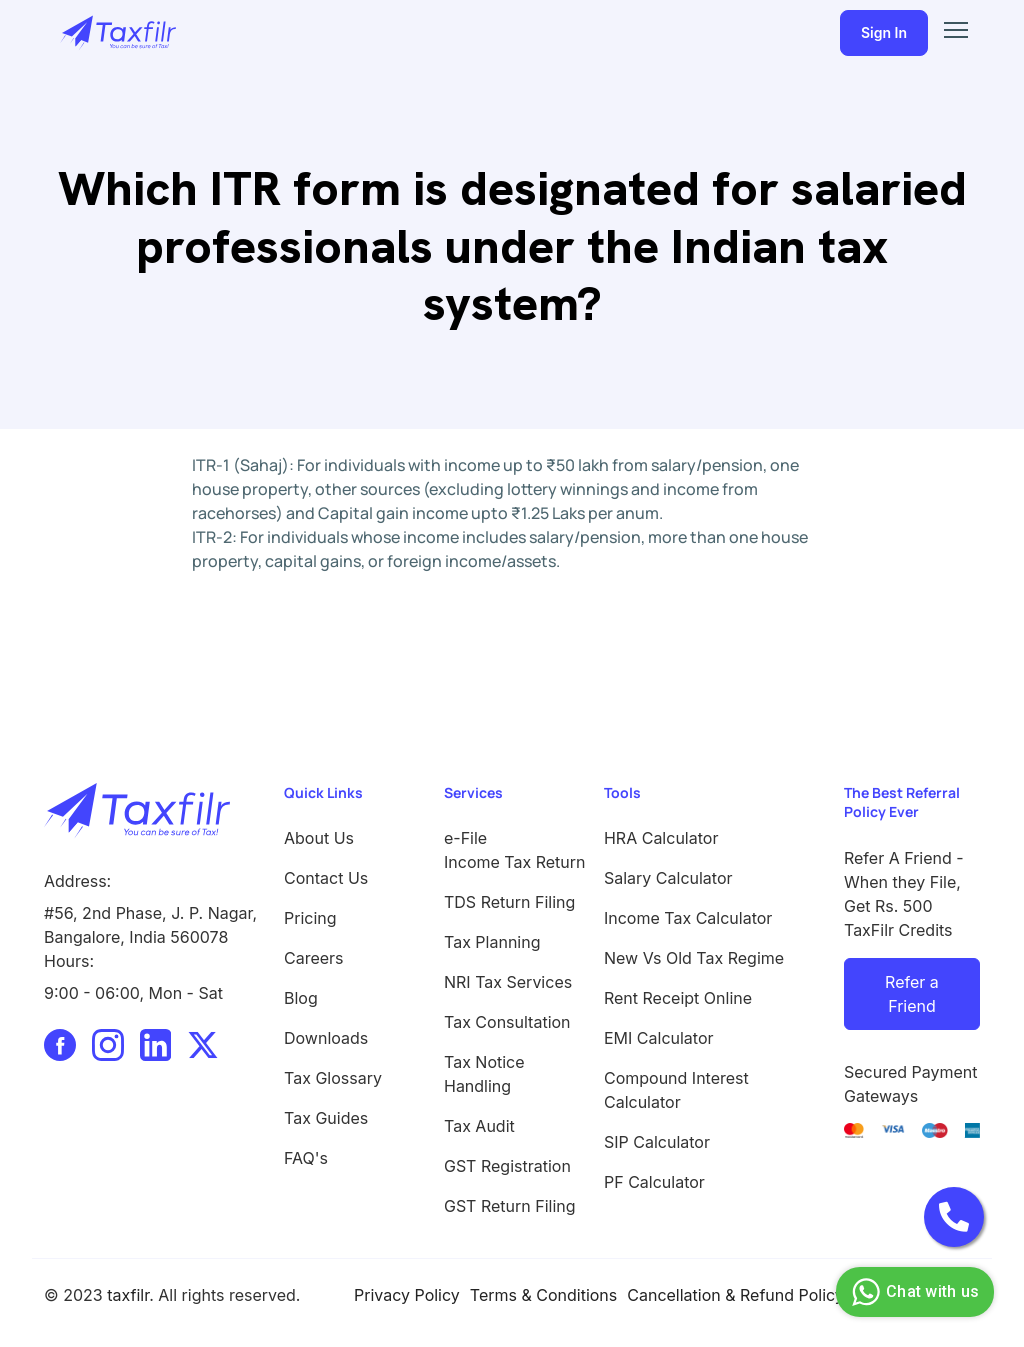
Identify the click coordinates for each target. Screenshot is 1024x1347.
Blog (301, 998)
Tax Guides (326, 1118)
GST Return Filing (510, 1206)
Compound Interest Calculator (676, 1090)
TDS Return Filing (509, 902)
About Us (319, 838)
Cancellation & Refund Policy (735, 1295)
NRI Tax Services (508, 982)
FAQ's (306, 1158)
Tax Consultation (507, 1022)
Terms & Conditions (543, 1295)
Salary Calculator (668, 878)
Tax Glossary (333, 1078)
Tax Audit (479, 1126)
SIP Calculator (657, 1142)
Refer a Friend (912, 994)
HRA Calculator (661, 838)
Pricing (310, 918)
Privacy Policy (407, 1295)
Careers (314, 958)
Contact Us (326, 878)
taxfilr (128, 1295)
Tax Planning (492, 942)
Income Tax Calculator (688, 918)
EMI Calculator (659, 1038)
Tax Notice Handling (484, 1074)
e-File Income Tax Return (512, 850)
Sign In (884, 32)
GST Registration (507, 1166)
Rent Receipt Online (678, 998)
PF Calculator (654, 1182)
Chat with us (912, 1292)
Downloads (326, 1038)
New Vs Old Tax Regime (694, 958)
